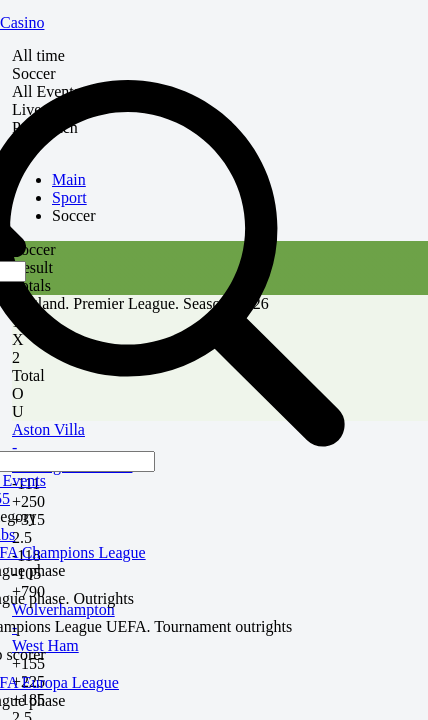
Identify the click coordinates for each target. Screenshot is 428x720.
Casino (22, 22)
